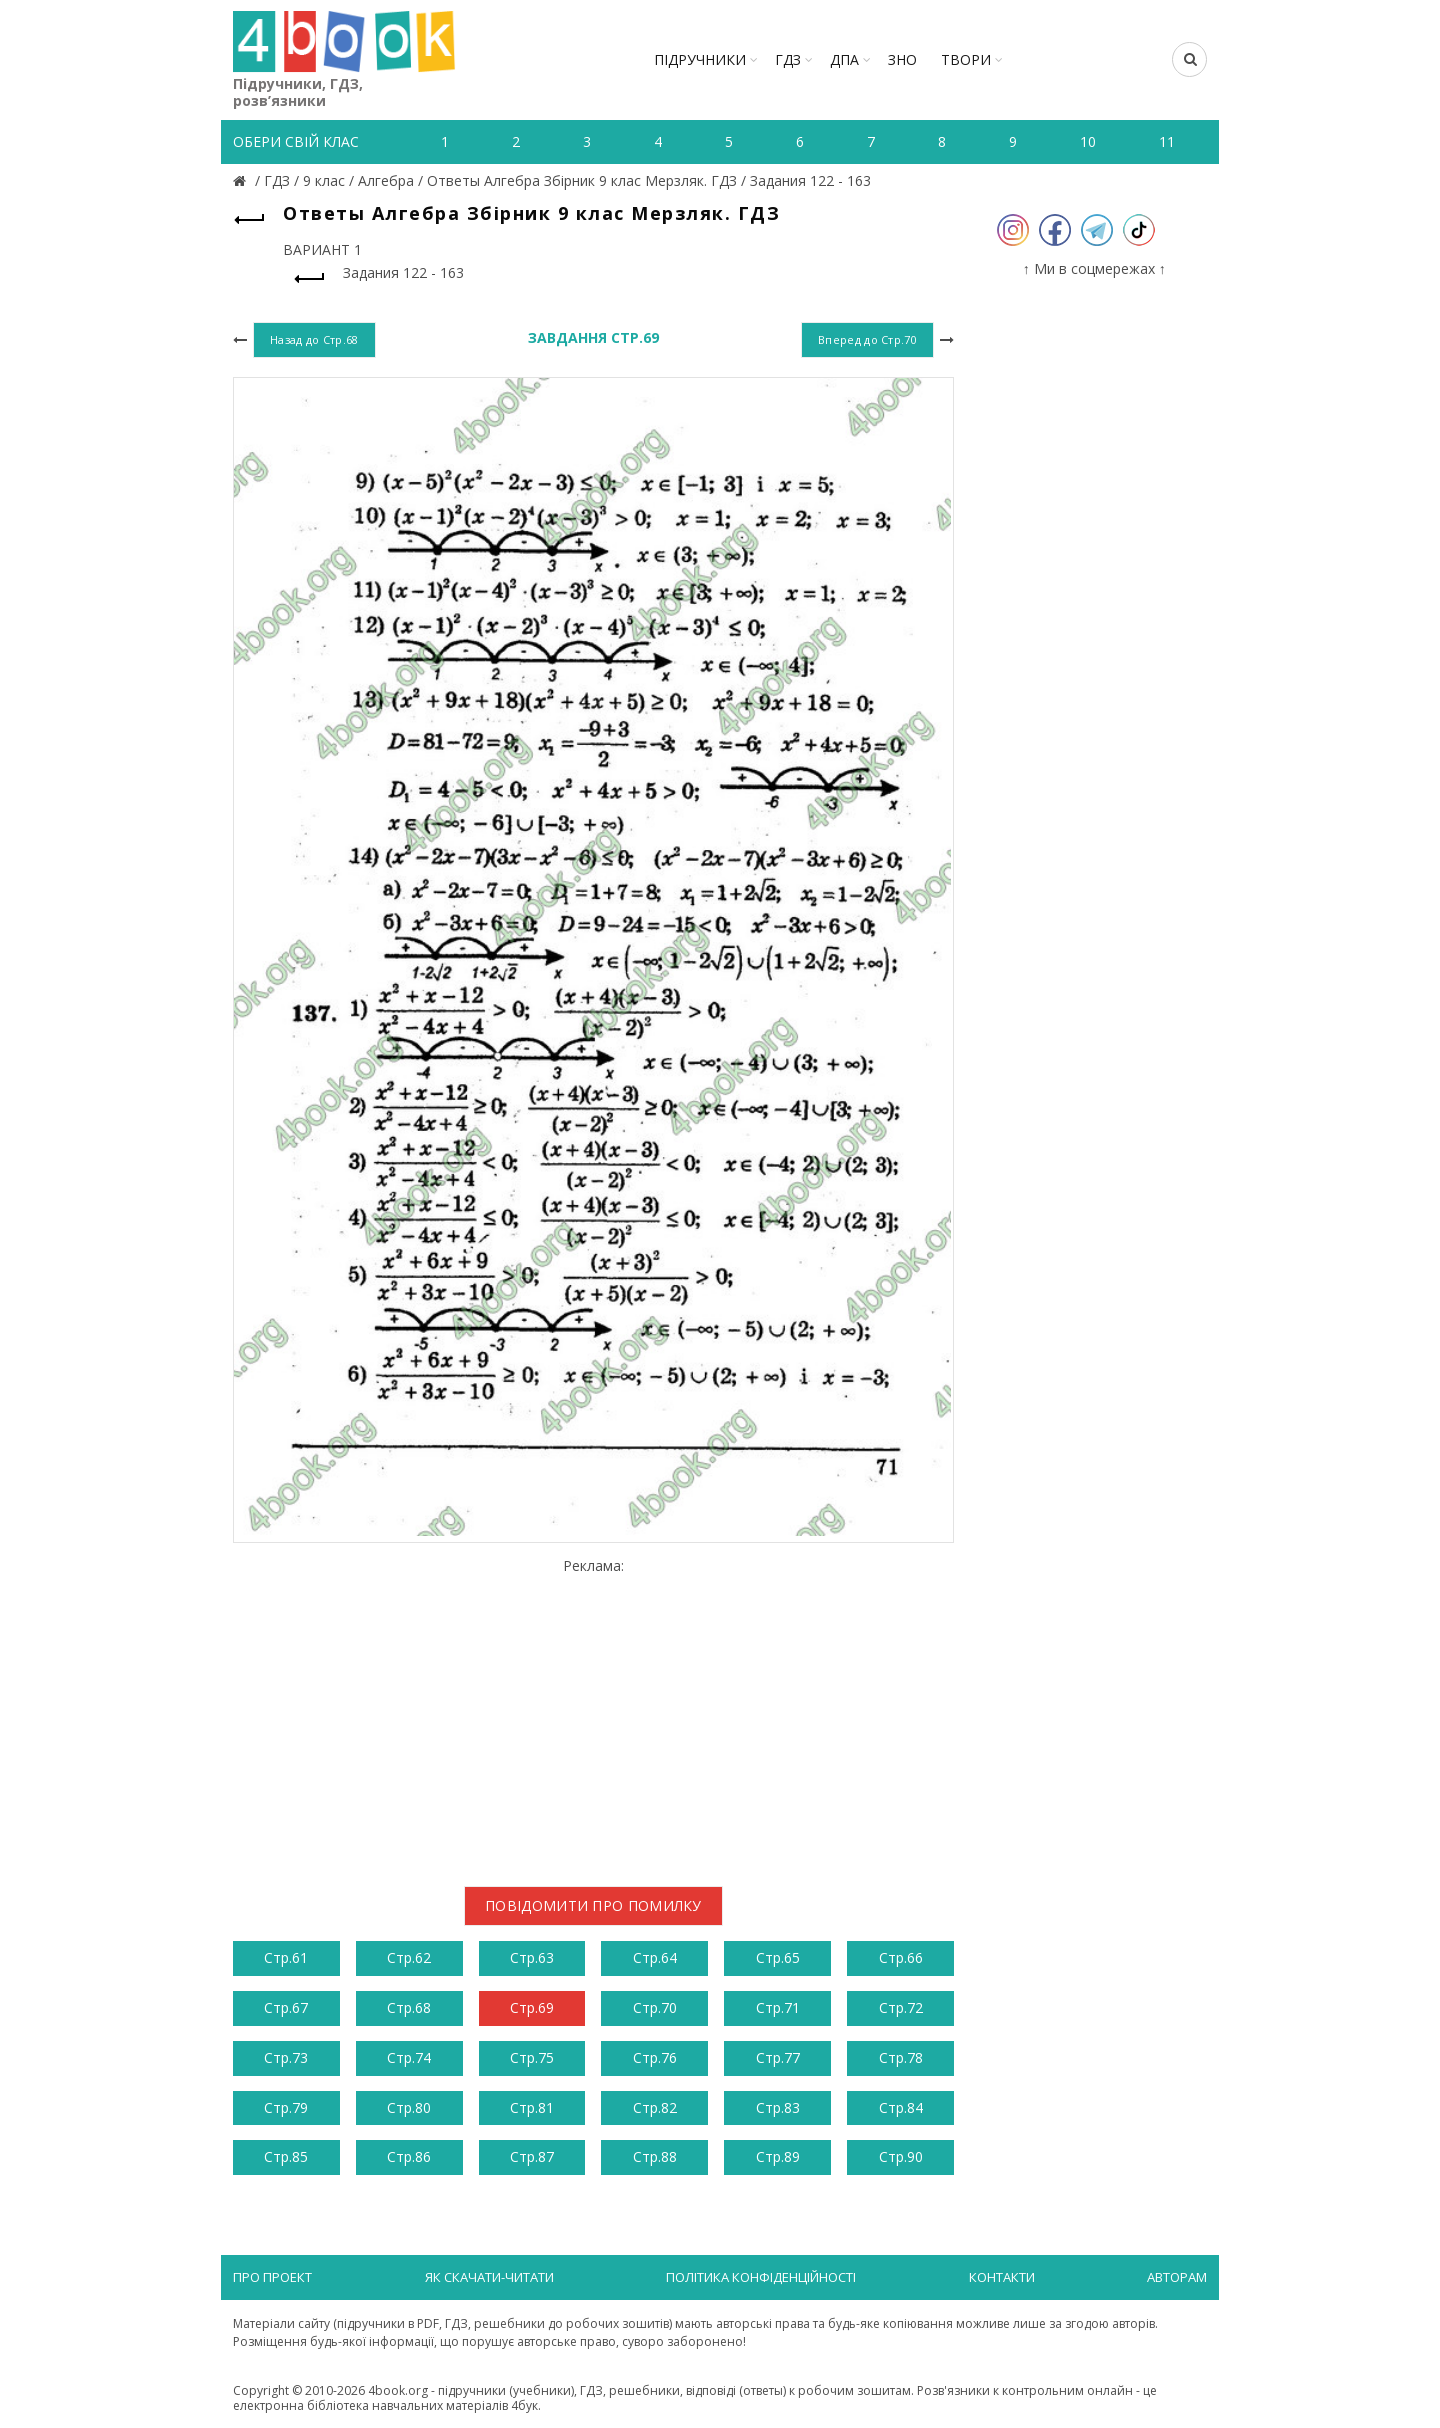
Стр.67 (286, 2007)
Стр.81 (532, 2107)
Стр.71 (778, 2007)
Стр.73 (286, 2057)
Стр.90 (901, 2156)
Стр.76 (655, 2057)
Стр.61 (286, 1957)
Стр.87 (532, 2156)
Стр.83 (778, 2107)
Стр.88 (655, 2156)
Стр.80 (409, 2107)
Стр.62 (409, 1957)
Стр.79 (286, 2107)
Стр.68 (409, 2007)
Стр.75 (532, 2057)
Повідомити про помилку (593, 1905)
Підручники (700, 59)
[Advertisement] (593, 1714)
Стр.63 (532, 1957)
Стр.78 (901, 2057)
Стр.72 (901, 2007)
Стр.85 (286, 2156)
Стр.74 (409, 2057)
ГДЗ (788, 59)
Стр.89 (778, 2156)
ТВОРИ (966, 59)
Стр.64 (655, 1957)
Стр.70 (655, 2007)
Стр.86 (409, 2156)
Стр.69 (532, 2007)
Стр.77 (778, 2057)
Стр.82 (655, 2107)
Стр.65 (778, 1957)
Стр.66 (901, 1957)
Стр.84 (901, 2107)
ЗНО (902, 59)
